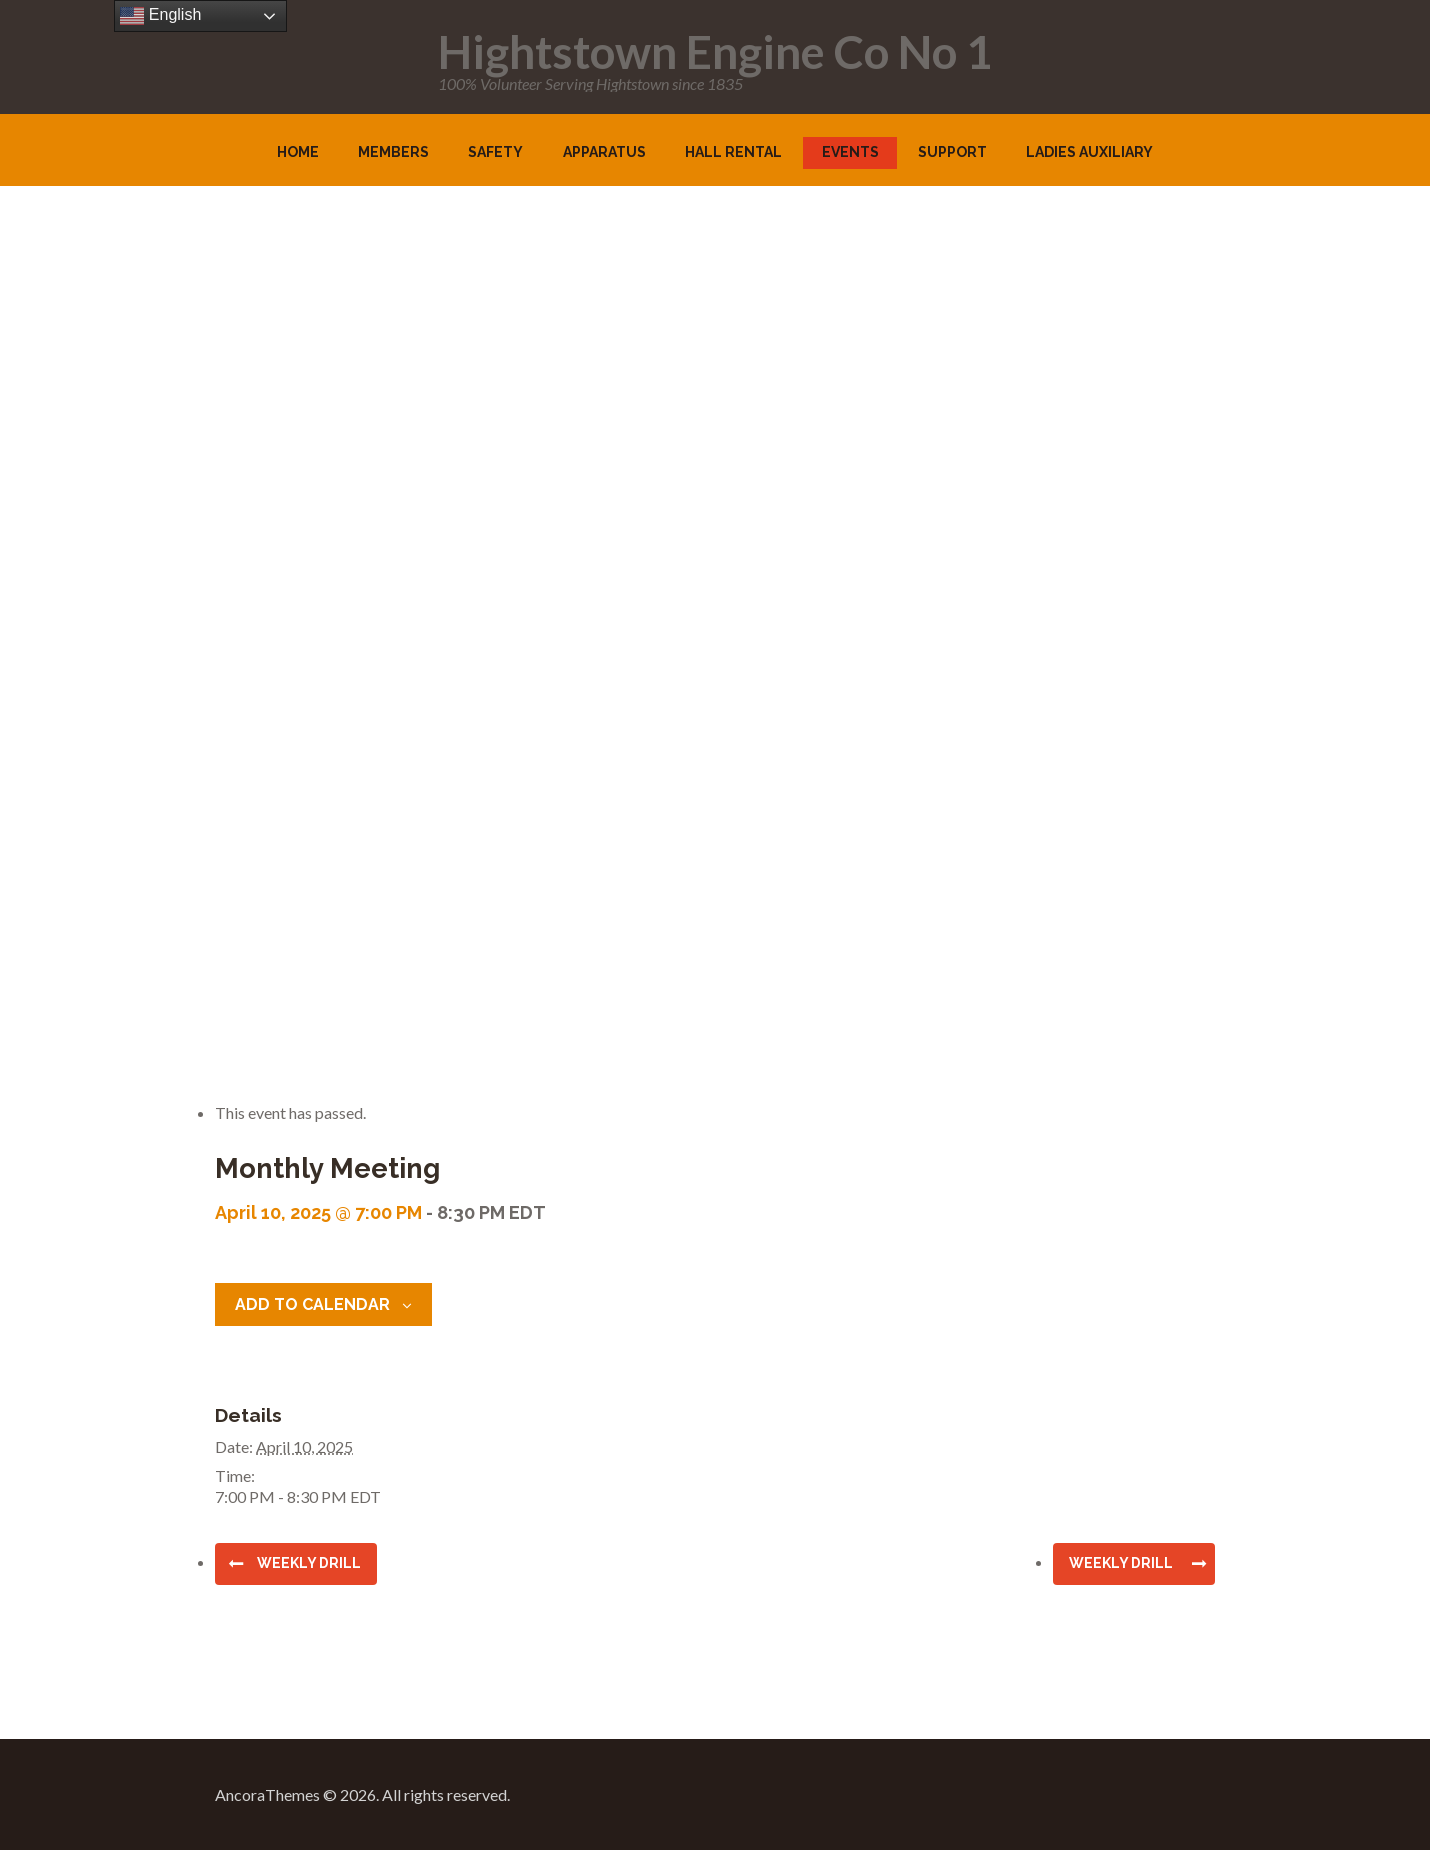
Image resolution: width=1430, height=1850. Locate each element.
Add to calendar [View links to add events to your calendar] (312, 1304)
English (160, 16)
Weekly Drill (309, 1563)
